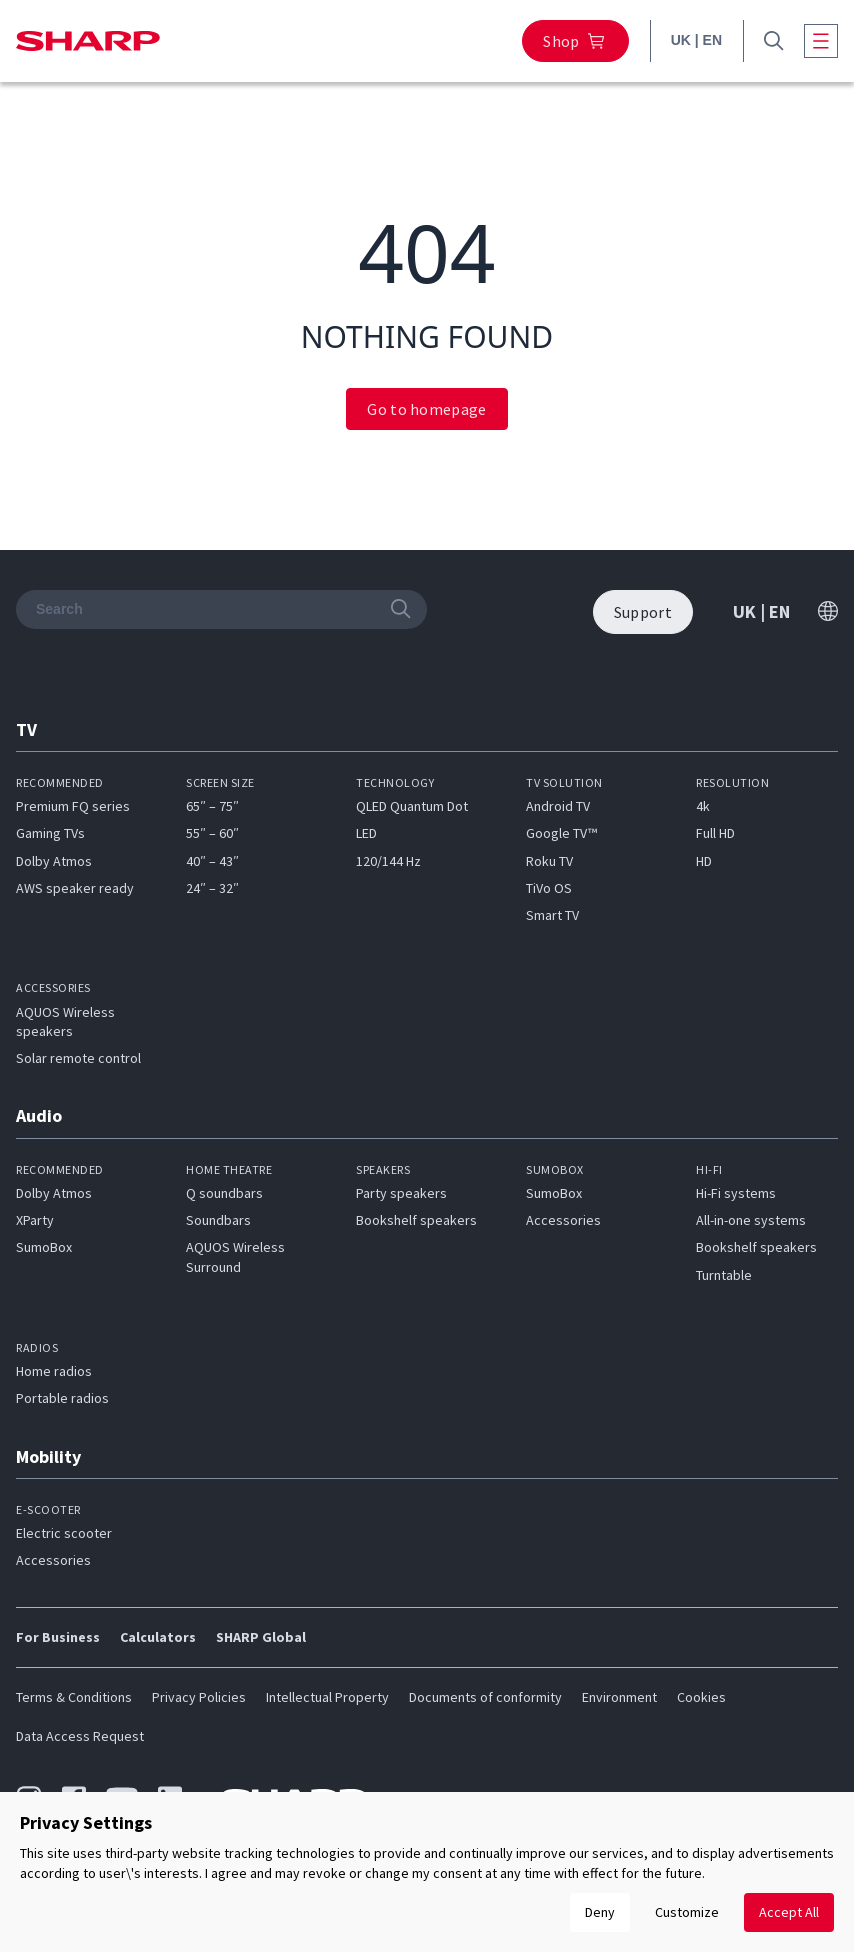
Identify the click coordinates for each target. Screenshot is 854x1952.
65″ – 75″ (212, 806)
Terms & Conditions (74, 1697)
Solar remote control (78, 1058)
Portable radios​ (62, 1398)
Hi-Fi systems (736, 1193)
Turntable (724, 1275)
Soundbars (218, 1220)
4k (703, 806)
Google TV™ (561, 833)
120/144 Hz (388, 861)
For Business (58, 1637)
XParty (35, 1220)
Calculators (158, 1637)
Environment (619, 1697)
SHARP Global (261, 1637)
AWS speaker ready (75, 888)
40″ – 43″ (212, 861)
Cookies (701, 1697)
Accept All (789, 1912)
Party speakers (401, 1193)
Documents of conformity (485, 1697)
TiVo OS (549, 888)
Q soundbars (224, 1193)
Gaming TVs (50, 833)
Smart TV (552, 915)
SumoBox (44, 1247)
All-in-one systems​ (751, 1220)
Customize (687, 1912)
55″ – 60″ (212, 833)
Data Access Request (80, 1736)
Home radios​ (54, 1371)
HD (704, 861)
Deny (600, 1912)
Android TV (558, 806)
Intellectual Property (327, 1697)
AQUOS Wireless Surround (235, 1256)
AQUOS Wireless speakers (65, 1021)
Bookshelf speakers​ (756, 1247)
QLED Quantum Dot (412, 806)
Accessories (563, 1220)
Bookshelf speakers (416, 1220)
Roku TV (549, 861)
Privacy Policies (199, 1697)
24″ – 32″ (212, 888)
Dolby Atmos (54, 861)
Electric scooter (64, 1533)
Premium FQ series (73, 806)
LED (366, 833)
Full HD (715, 833)
